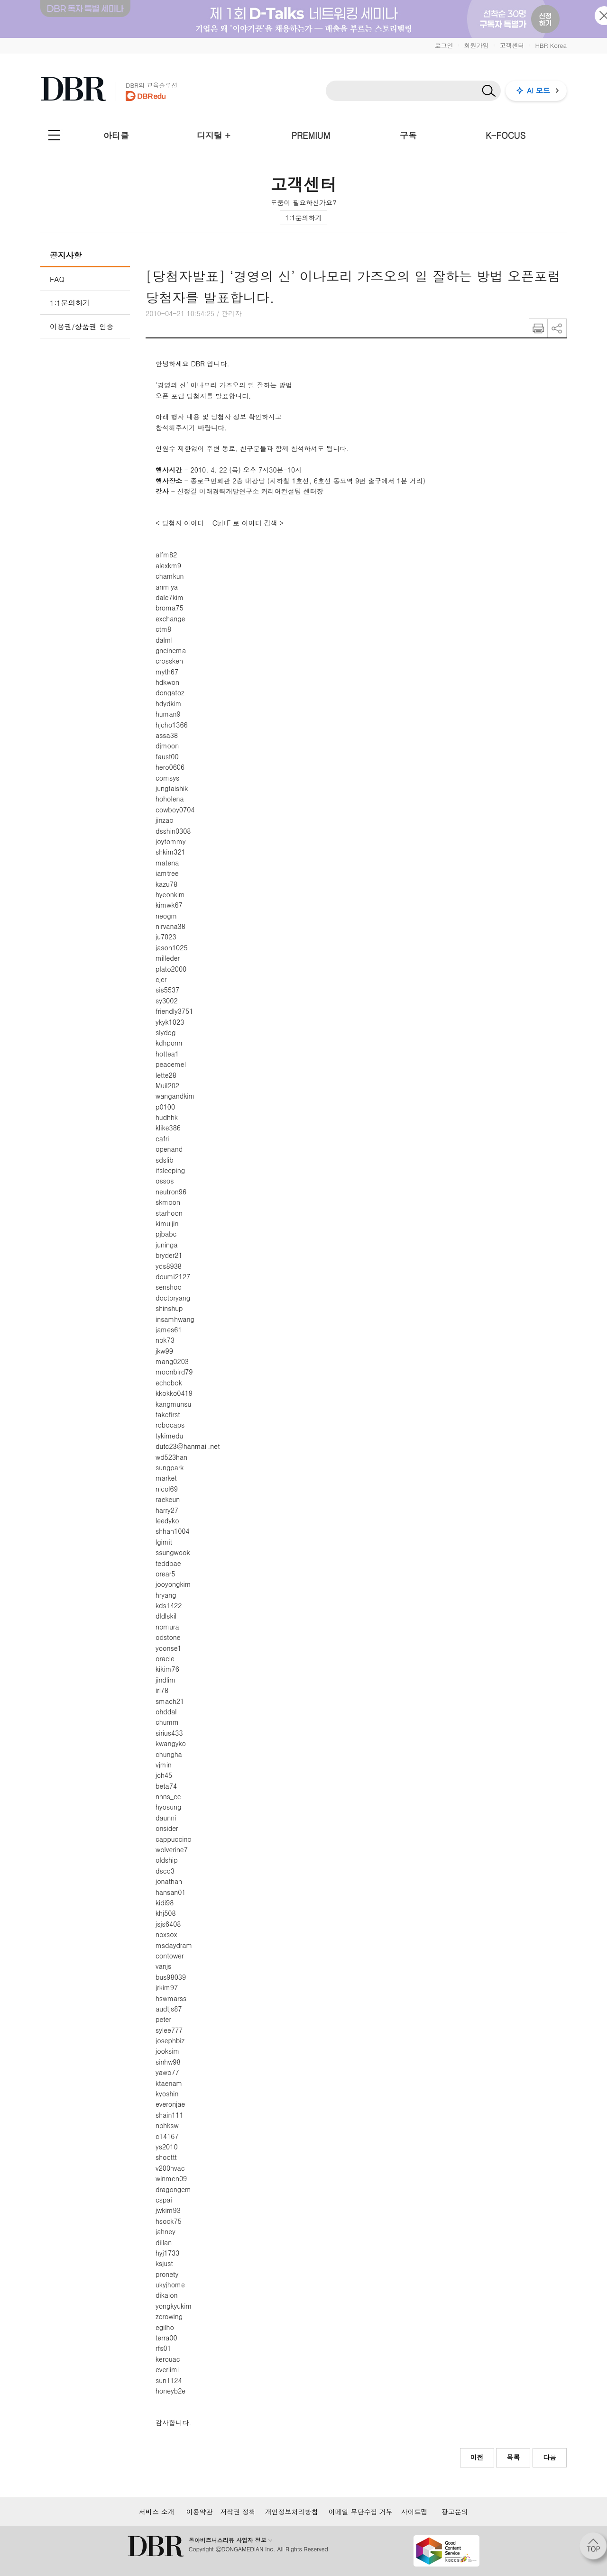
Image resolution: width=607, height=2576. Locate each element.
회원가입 (476, 45)
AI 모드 (538, 90)
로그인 (443, 45)
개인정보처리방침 (291, 2511)
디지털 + (213, 135)
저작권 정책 (238, 2511)
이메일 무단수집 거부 (361, 2511)
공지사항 (66, 255)
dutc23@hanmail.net (188, 1446)
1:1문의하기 (303, 217)
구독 (408, 135)
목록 (513, 2457)
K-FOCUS (505, 135)
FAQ (57, 279)
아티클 (116, 135)
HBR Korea (551, 45)
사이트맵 (414, 2511)
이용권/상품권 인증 (82, 326)
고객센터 (511, 45)
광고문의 (454, 2511)
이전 (477, 2457)
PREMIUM (311, 135)
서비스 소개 (157, 2511)
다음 (549, 2457)
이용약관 (199, 2511)
